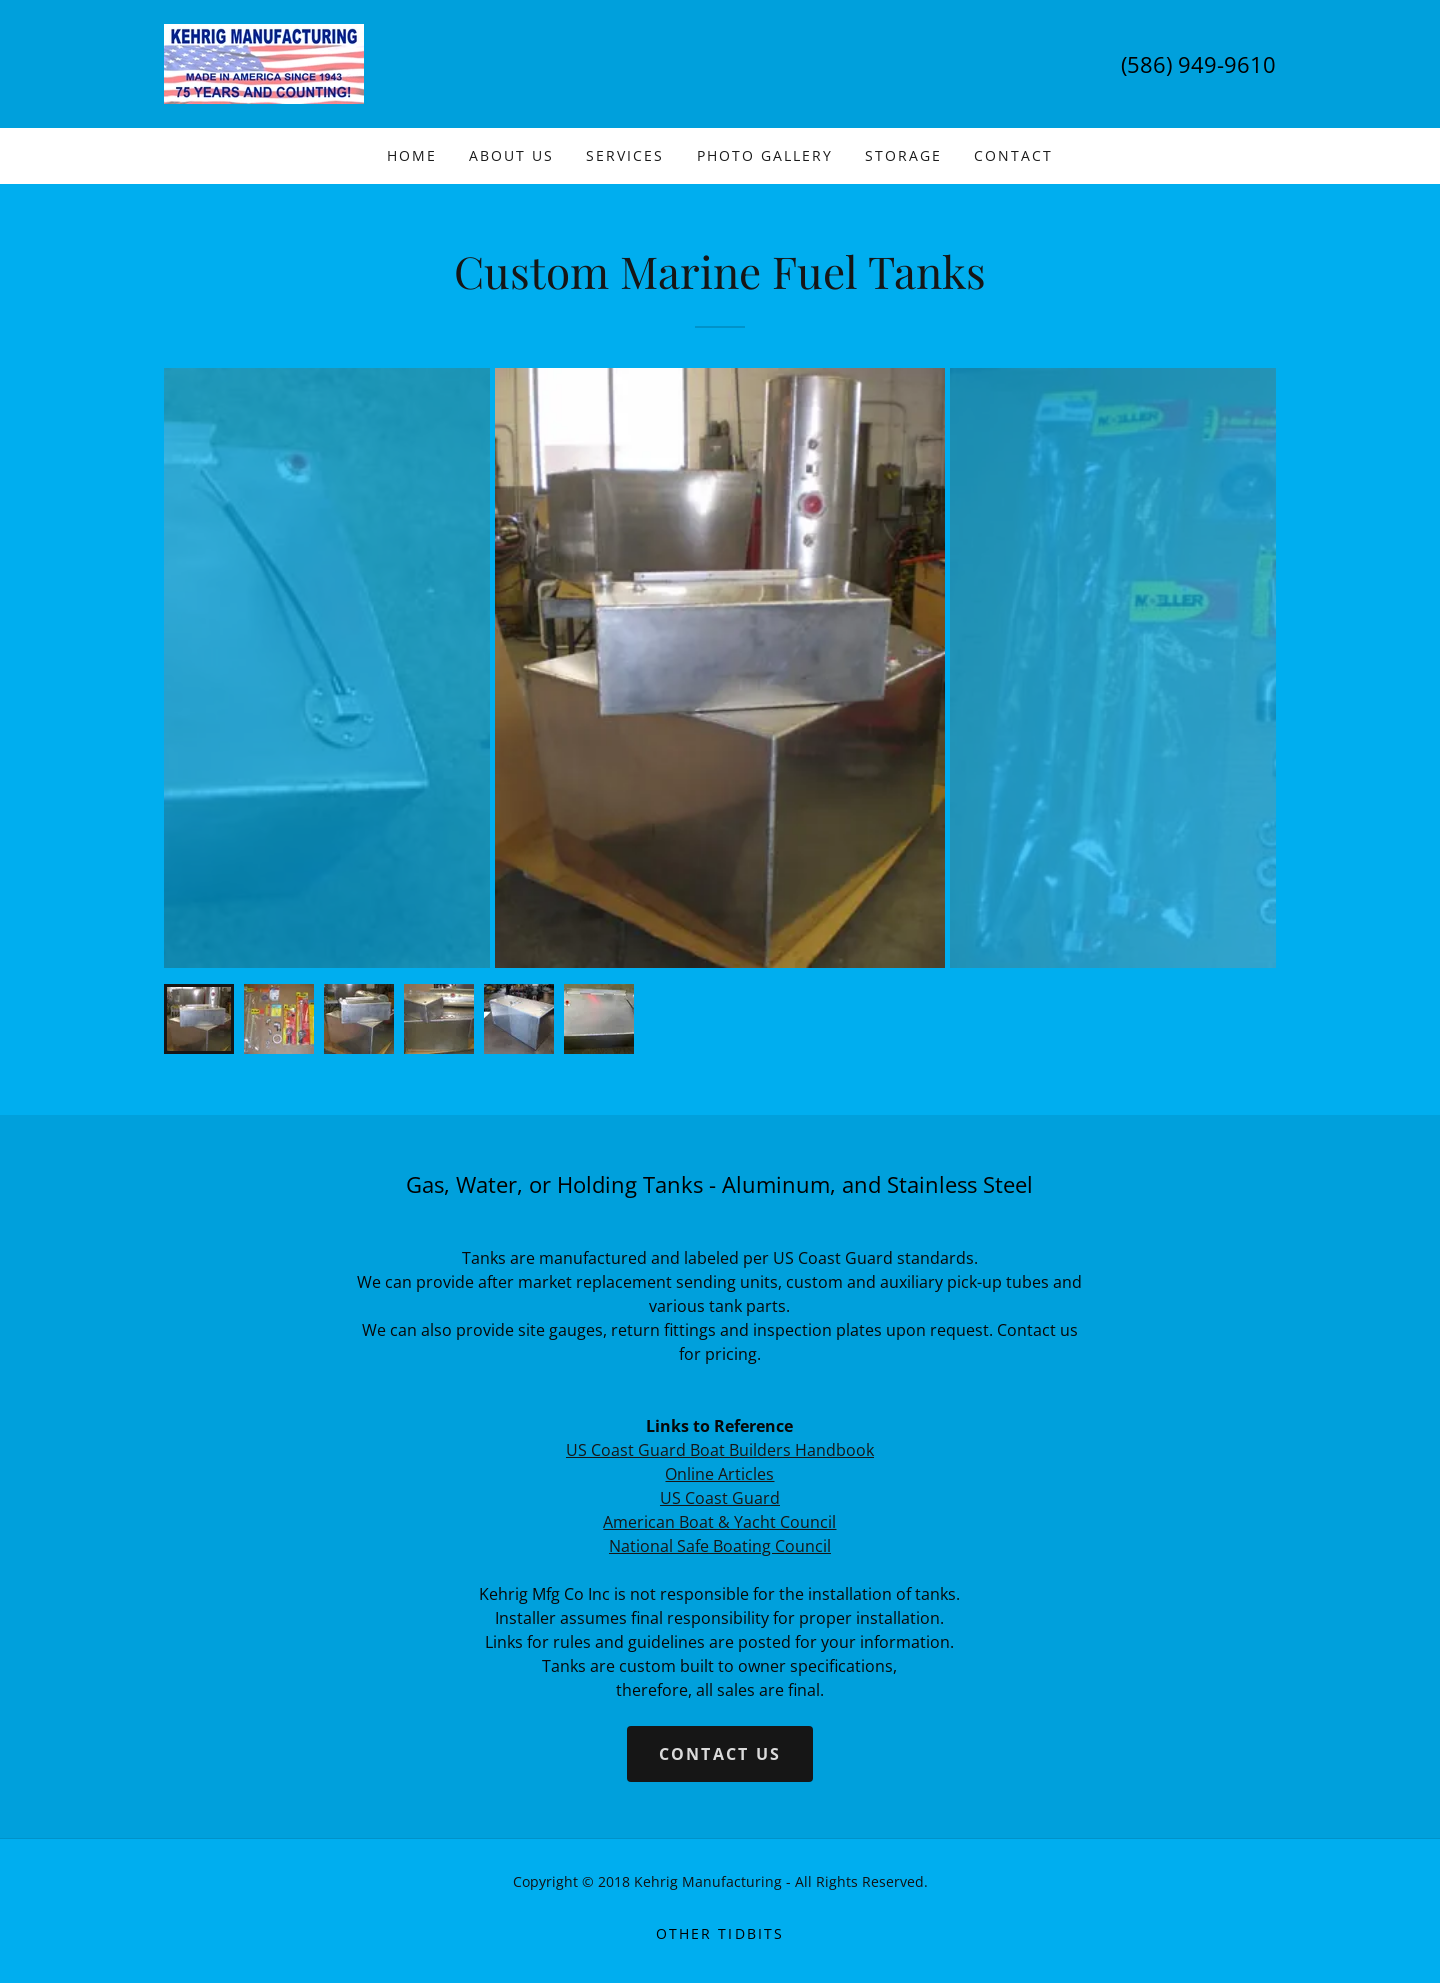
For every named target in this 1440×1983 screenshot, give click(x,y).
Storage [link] (903, 155)
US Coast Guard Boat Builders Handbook (720, 1450)
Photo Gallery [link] (765, 155)
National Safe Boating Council (720, 1546)
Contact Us (720, 1754)
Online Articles (719, 1474)
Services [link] (625, 155)
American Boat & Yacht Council (719, 1522)
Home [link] (412, 155)
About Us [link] (511, 155)
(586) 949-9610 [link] (1198, 64)
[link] (264, 62)
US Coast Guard (720, 1498)
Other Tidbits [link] (719, 1933)
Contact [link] (1013, 155)
